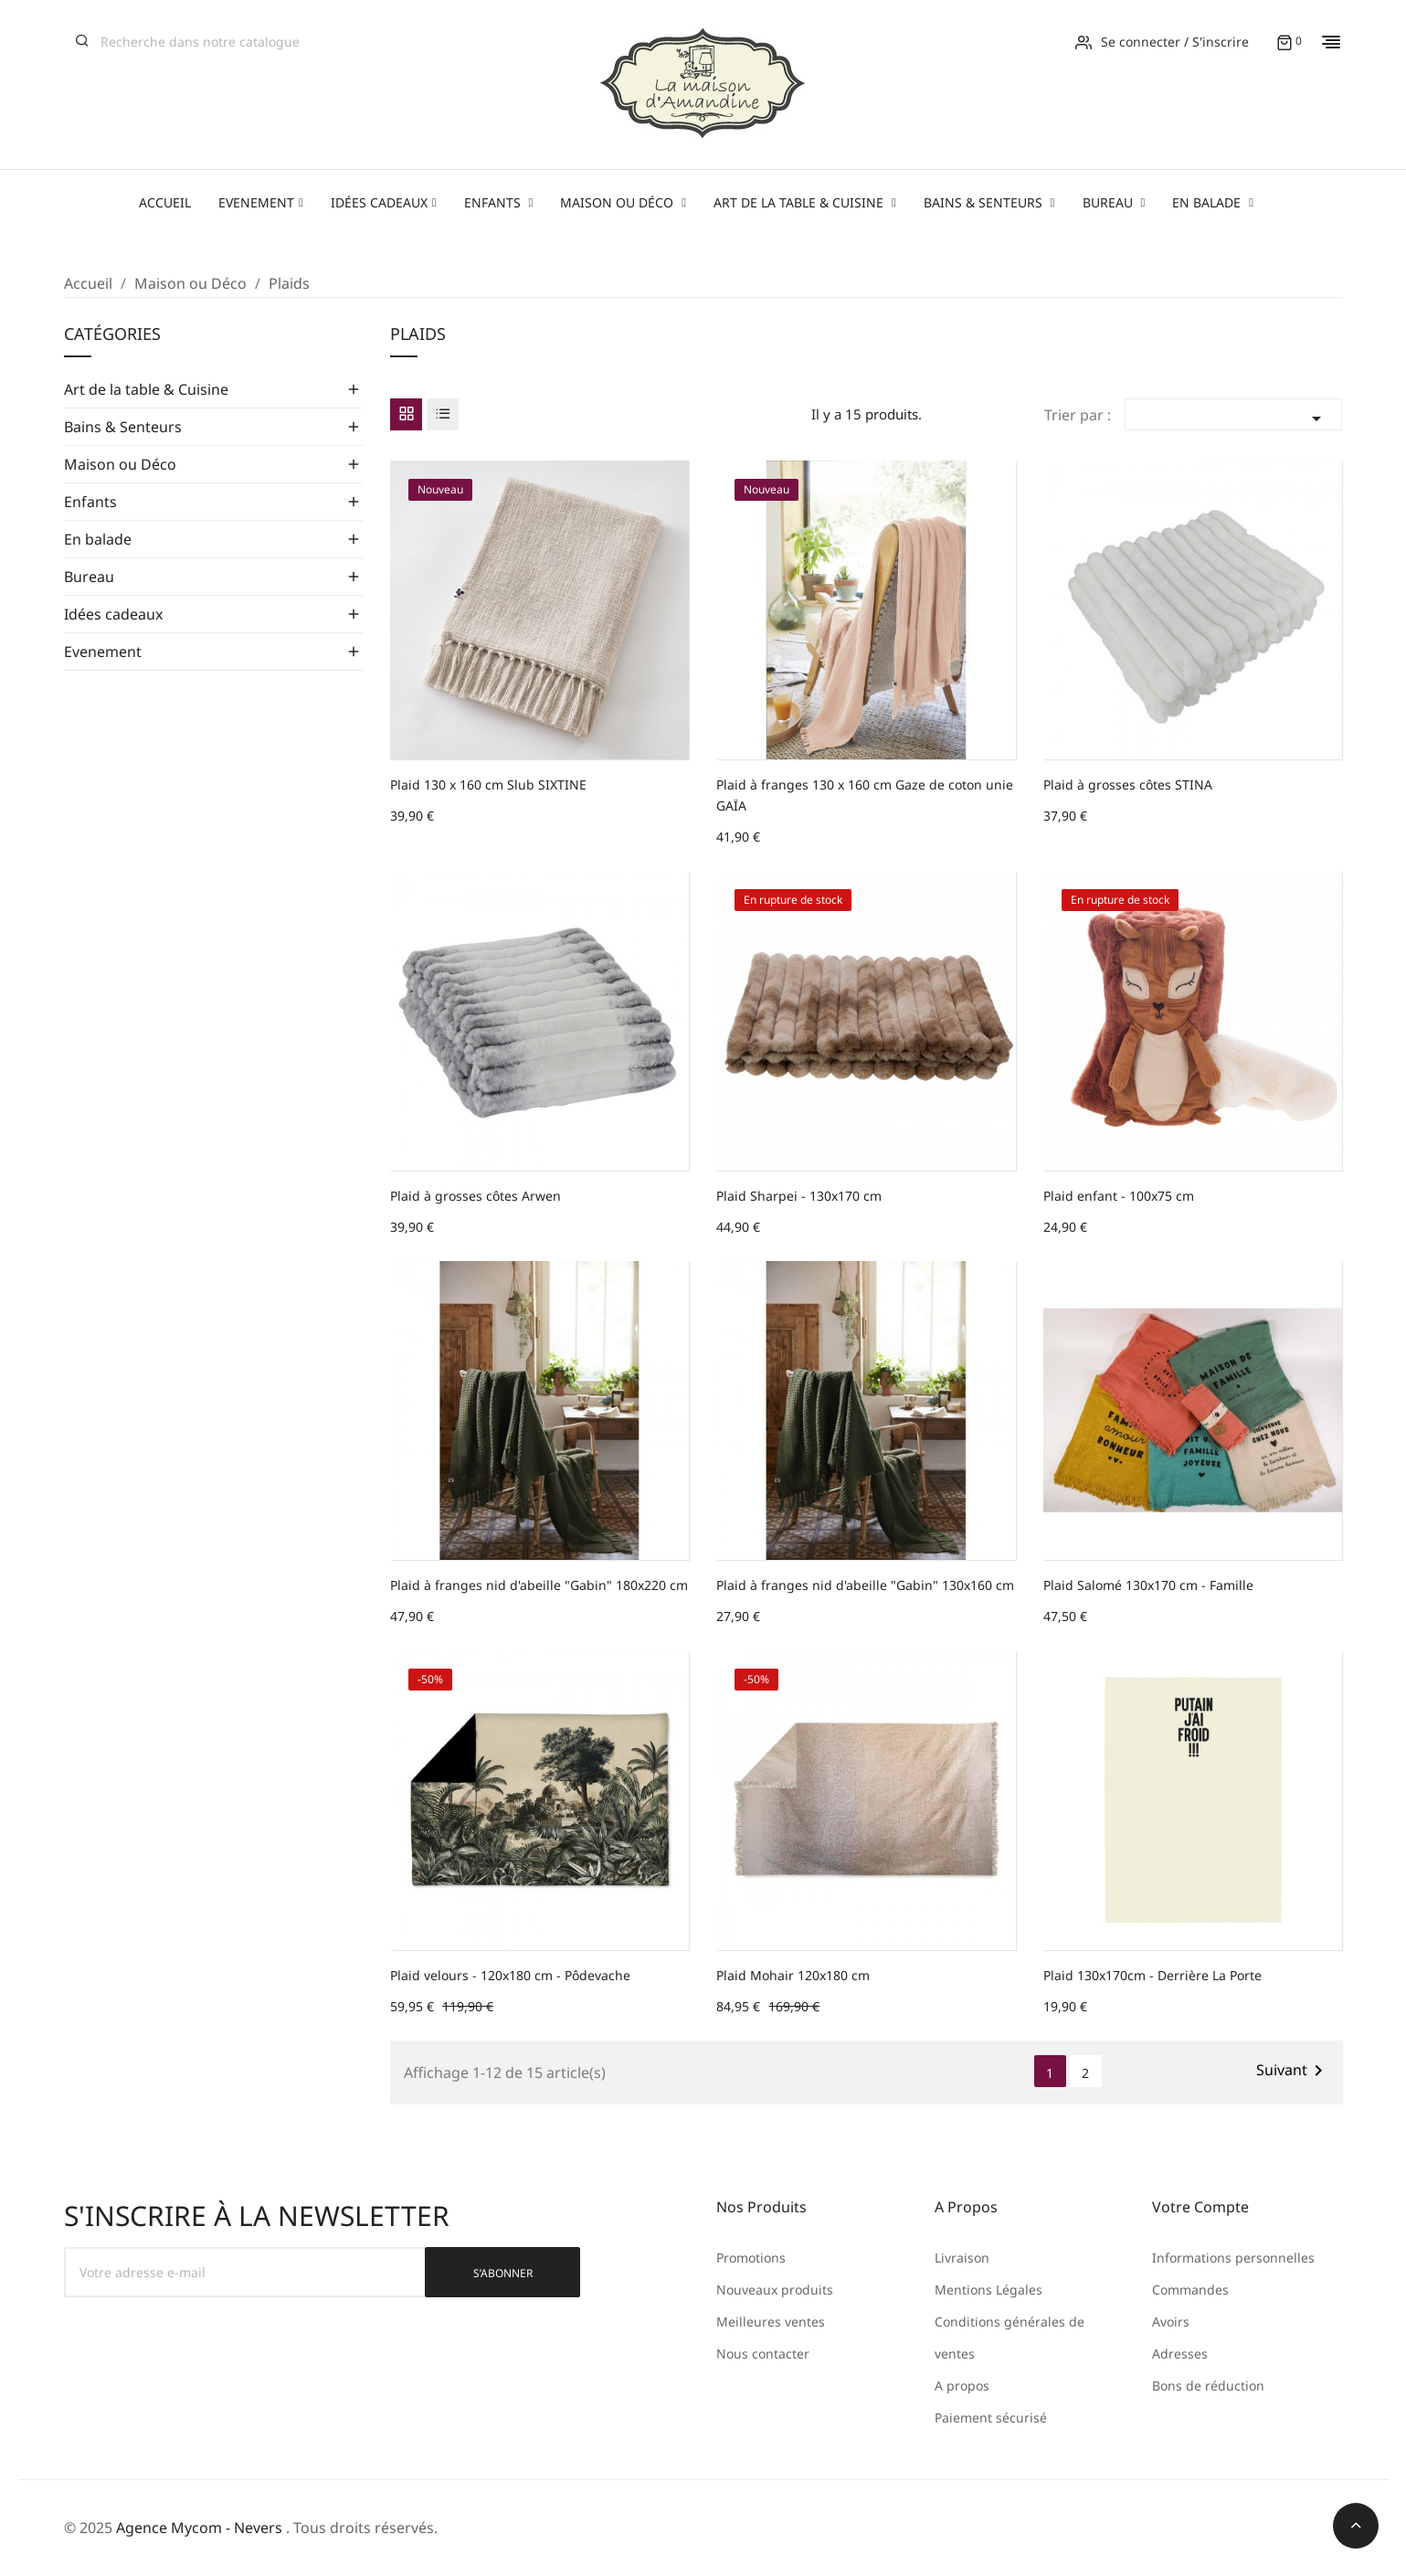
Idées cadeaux (113, 614)
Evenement (103, 651)
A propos (962, 2385)
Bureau (89, 577)
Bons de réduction (1208, 2385)
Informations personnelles (1233, 2257)
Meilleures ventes (770, 2321)
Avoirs (1170, 2321)
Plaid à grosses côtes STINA (1127, 784)
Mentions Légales (988, 2289)
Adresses (1180, 2353)
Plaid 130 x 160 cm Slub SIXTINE (488, 784)
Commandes (1190, 2289)
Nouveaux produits (774, 2289)
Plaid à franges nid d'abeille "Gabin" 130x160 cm (865, 1585)
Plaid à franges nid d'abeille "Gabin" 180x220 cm (539, 1585)
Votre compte (1200, 2207)
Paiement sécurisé (991, 2417)
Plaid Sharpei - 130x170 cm (799, 1195)
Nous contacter (762, 2353)
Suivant (1292, 2071)
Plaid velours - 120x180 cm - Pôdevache (510, 1975)
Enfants (90, 502)
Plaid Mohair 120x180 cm (793, 1975)
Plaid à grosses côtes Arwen (475, 1195)
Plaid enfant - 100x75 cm (1118, 1195)
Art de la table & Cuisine (146, 389)
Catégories (112, 335)
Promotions (751, 2257)
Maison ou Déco (120, 464)
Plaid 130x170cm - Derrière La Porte (1152, 1975)
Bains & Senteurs (123, 427)
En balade (98, 539)
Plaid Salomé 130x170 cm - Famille (1148, 1585)
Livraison (962, 2257)
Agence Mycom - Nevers (199, 2528)
